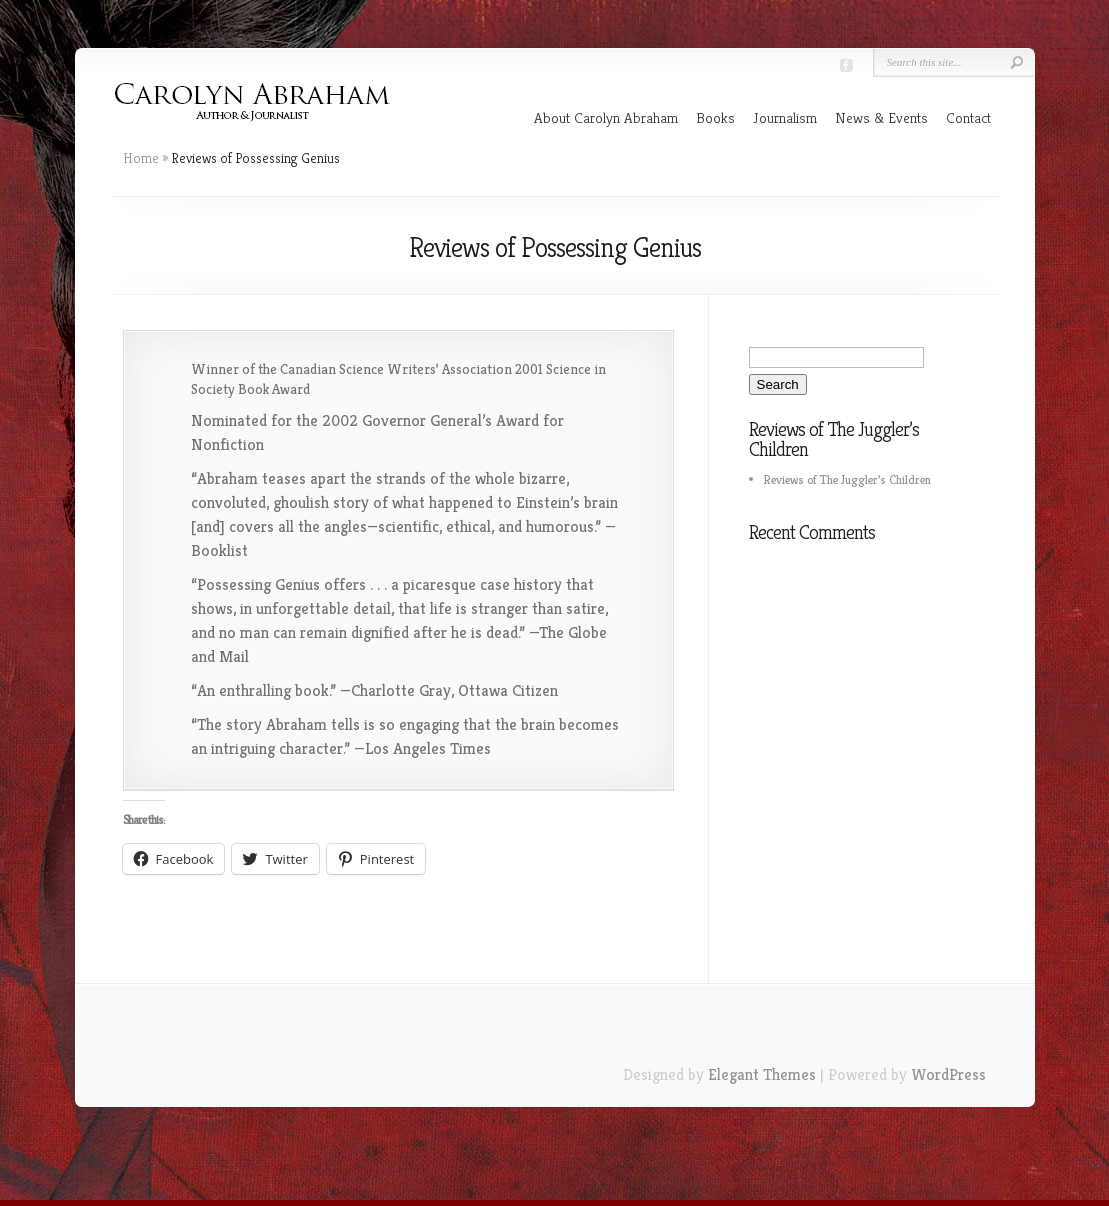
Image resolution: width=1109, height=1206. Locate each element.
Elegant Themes (762, 1074)
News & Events (881, 117)
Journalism (785, 117)
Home (141, 158)
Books (715, 117)
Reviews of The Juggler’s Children (847, 479)
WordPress (948, 1074)
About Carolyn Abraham (606, 117)
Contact (968, 117)
